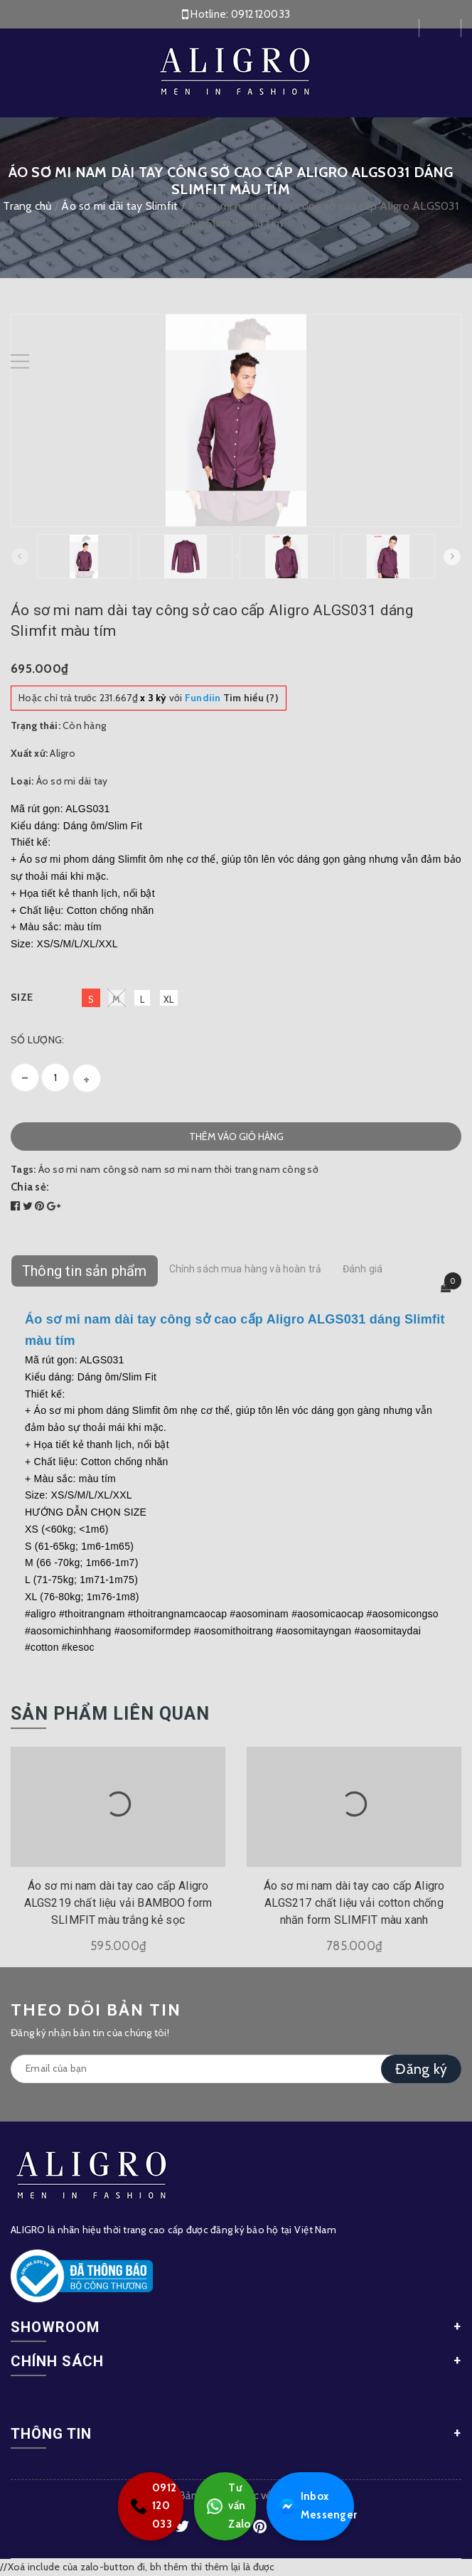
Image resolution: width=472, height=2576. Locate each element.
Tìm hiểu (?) (232, 697)
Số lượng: (37, 1039)
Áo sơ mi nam (69, 1169)
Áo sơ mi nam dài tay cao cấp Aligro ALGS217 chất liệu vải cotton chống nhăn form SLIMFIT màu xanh (354, 1903)
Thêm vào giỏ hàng (236, 1136)
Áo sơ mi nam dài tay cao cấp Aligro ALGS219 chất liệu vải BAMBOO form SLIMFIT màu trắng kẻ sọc (118, 1903)
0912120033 (261, 14)
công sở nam (132, 1169)
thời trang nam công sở (266, 1169)
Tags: (24, 1169)
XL (168, 999)
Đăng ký (421, 2068)
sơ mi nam (188, 1169)
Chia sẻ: (30, 1187)
